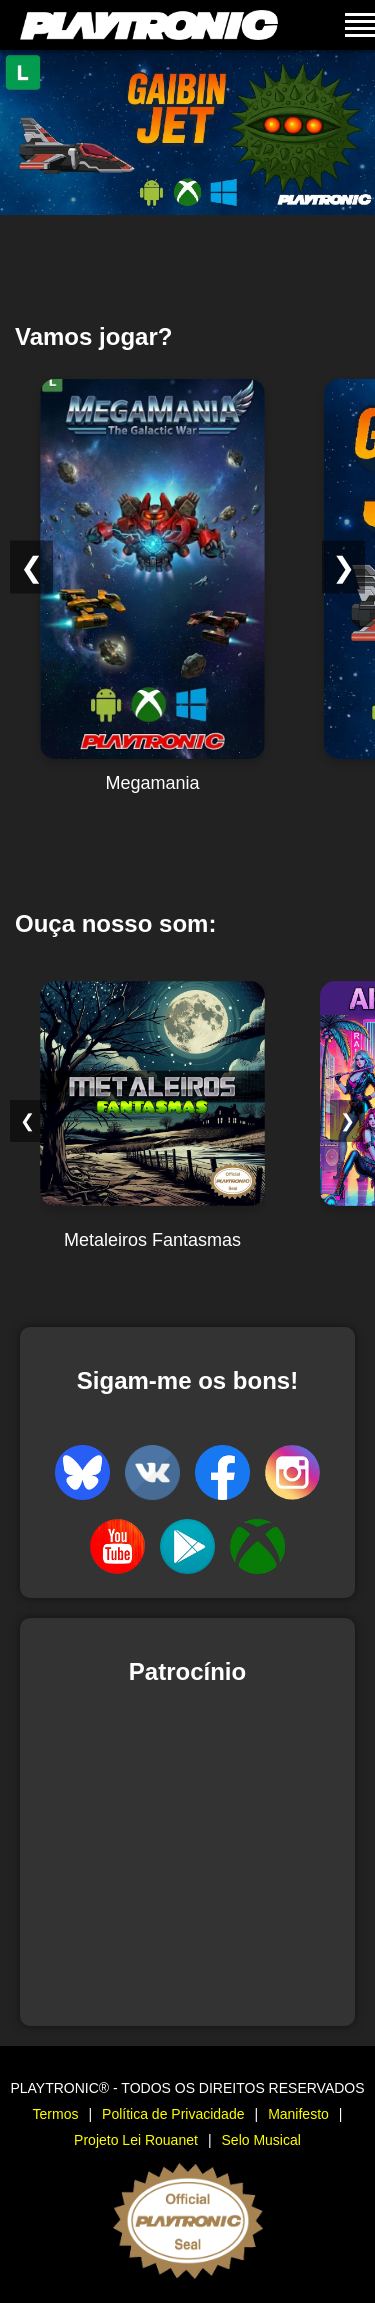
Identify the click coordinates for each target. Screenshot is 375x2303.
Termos (56, 2114)
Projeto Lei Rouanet (136, 2140)
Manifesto (298, 2114)
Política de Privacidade (173, 2114)
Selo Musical (261, 2140)
